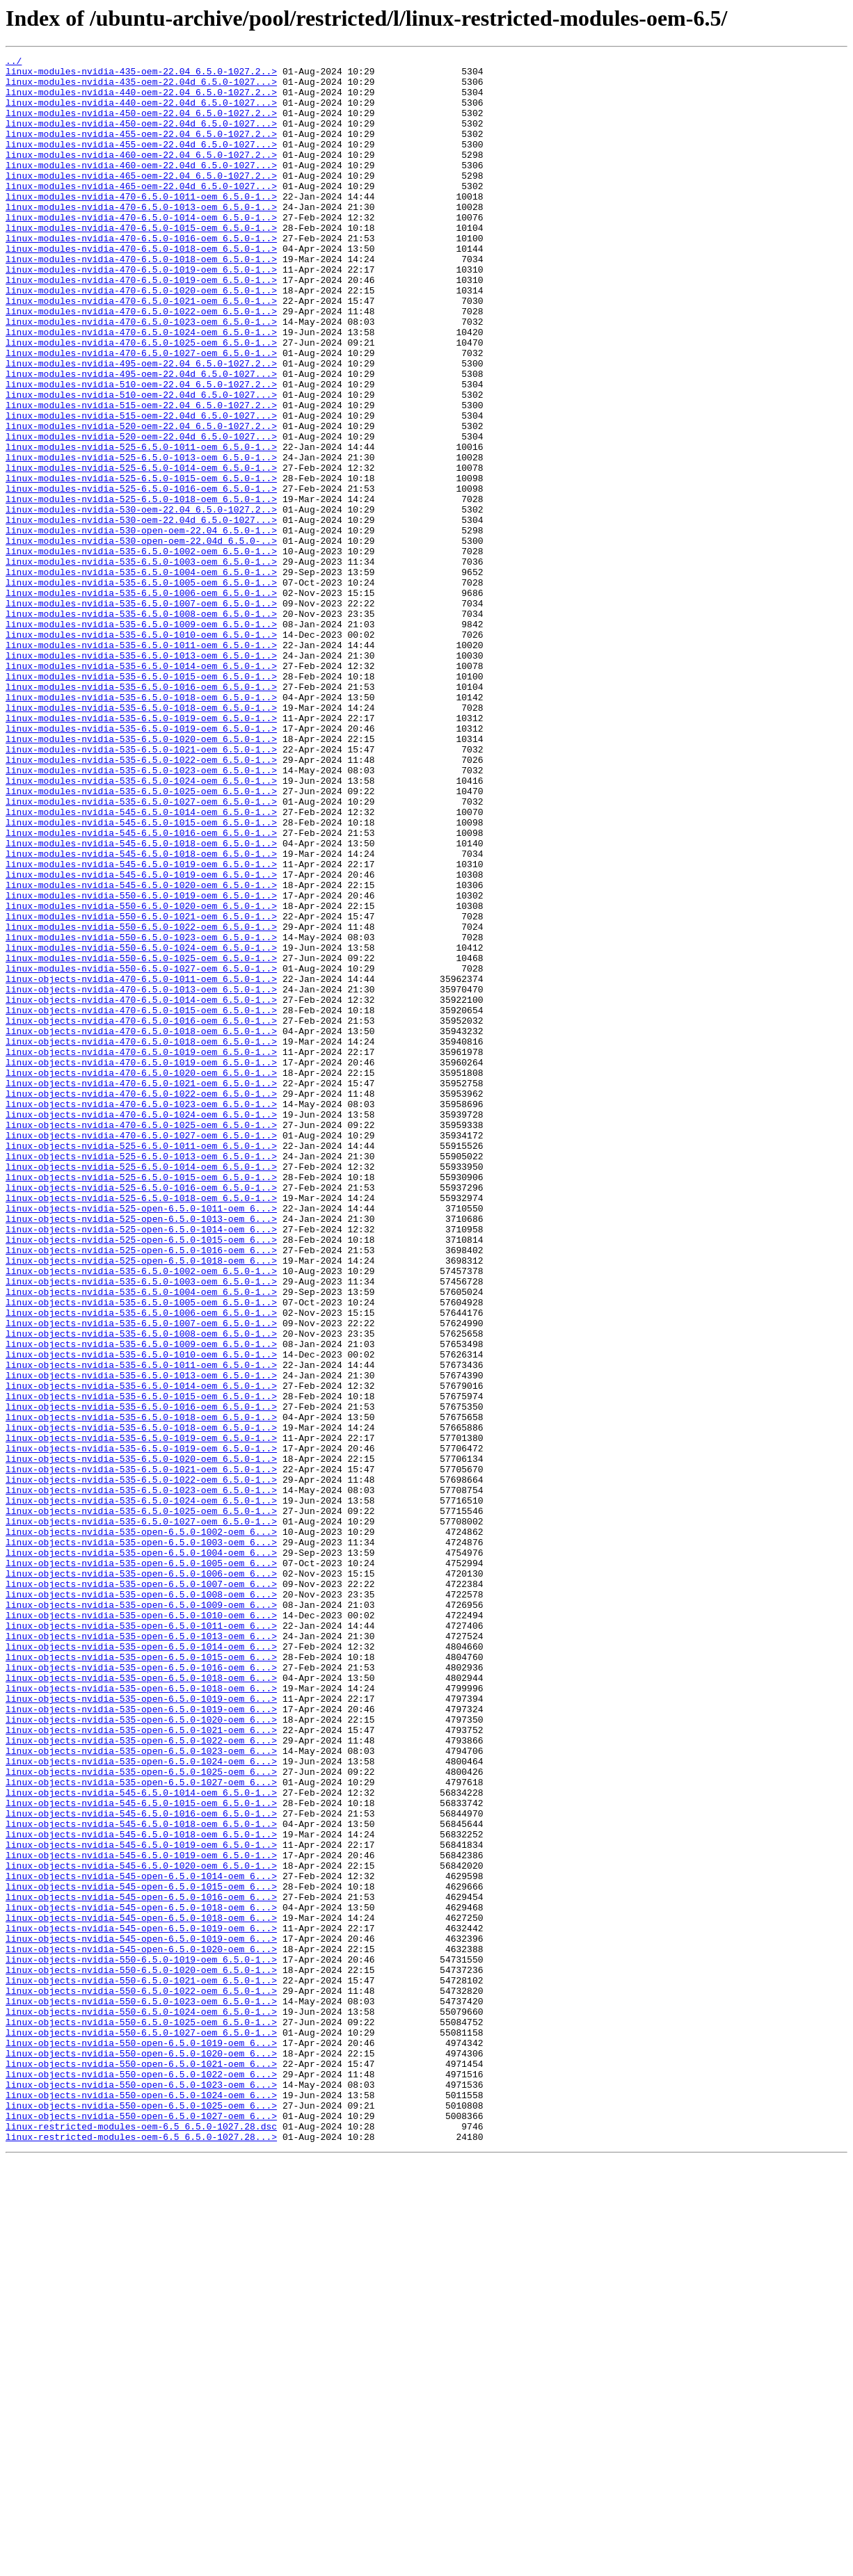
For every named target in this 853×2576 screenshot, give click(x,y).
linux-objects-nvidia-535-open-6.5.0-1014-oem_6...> (141, 1965)
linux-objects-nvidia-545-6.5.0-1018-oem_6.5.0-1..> (141, 2178)
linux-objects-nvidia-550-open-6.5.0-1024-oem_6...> (141, 2503)
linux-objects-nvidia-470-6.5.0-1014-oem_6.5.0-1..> (141, 1189)
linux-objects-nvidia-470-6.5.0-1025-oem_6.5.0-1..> (141, 1339)
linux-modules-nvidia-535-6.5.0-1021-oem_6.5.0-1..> (141, 889)
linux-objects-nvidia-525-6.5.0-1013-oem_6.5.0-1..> (141, 1377)
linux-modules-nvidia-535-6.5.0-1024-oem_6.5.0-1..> (141, 926)
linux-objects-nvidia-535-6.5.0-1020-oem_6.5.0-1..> (141, 1740)
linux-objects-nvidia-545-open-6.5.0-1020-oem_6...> (141, 2328)
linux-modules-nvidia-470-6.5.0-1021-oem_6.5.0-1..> (141, 350)
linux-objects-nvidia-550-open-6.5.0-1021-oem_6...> (141, 2466)
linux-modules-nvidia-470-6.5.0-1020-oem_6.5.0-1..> (141, 338)
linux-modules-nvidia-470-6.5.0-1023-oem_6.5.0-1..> (141, 375)
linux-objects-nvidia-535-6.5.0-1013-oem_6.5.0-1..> (141, 1640)
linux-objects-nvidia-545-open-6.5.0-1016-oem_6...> (141, 2266)
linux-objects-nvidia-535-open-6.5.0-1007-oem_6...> (141, 1890)
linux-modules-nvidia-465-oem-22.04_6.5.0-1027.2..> (141, 200)
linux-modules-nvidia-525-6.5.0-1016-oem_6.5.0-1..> (141, 576)
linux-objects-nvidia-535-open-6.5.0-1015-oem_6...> (141, 1978)
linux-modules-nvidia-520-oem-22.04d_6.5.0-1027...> (141, 513)
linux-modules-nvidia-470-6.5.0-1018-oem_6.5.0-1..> (141, 288)
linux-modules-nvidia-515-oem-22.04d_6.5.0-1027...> (141, 488)
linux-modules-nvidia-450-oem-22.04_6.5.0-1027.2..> (141, 125)
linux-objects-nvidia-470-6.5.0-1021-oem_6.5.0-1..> (141, 1289)
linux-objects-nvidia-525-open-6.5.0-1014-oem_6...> (141, 1464)
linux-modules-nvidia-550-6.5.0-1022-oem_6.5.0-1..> (141, 1101)
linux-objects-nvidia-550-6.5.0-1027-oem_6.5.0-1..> (141, 2428)
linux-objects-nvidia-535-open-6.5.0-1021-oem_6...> (141, 2065)
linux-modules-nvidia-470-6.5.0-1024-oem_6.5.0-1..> (141, 388)
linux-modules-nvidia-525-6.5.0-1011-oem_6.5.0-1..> (141, 526)
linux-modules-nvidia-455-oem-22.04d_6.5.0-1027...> (141, 162)
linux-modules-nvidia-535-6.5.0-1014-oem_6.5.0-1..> (141, 788)
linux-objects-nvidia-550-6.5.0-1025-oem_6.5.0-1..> (141, 2416)
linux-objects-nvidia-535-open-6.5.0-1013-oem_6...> (141, 1953)
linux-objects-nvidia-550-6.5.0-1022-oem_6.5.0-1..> (141, 2378)
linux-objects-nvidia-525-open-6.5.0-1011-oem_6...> (141, 1439)
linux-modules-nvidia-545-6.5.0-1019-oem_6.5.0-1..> (141, 1026)
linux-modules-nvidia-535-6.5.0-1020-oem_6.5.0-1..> (141, 876)
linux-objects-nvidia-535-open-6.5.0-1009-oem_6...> (141, 1915)
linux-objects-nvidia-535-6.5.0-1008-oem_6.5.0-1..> (141, 1590)
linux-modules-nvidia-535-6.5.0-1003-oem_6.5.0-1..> (141, 663)
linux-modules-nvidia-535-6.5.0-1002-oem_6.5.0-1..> (141, 651)
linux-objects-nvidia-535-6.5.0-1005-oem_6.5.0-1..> (141, 1552)
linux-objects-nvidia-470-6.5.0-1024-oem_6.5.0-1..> (141, 1327)
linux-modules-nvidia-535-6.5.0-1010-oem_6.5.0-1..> (141, 751)
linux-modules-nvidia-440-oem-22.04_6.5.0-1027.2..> (141, 100)
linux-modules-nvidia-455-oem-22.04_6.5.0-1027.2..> (141, 150)
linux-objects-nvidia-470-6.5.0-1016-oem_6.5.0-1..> (141, 1214)
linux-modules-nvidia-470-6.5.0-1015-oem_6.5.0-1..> (141, 263)
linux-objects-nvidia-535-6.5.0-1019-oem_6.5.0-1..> (141, 1715)
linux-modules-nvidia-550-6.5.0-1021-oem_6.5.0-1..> (141, 1089)
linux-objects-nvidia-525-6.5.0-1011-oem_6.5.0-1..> (141, 1364)
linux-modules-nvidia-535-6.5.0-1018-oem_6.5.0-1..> (141, 826)
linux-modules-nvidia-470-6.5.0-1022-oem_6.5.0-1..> (141, 363)
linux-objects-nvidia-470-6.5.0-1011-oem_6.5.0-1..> (141, 1164)
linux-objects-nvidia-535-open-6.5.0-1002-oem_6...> (141, 1827)
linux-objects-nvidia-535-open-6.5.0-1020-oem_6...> (141, 2053)
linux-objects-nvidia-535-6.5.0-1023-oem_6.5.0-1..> (141, 1777)
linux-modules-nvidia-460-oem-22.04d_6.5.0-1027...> (141, 188)
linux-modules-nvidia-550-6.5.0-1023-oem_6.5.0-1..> (141, 1114)
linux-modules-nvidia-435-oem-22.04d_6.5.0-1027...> (141, 87)
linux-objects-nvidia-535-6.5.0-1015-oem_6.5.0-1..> (141, 1665)
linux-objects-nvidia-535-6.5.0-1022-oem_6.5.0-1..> (141, 1765)
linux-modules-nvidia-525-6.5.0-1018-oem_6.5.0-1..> (141, 588)
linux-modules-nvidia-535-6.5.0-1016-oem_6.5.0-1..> (141, 813)
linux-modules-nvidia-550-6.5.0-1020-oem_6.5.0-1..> (141, 1076)
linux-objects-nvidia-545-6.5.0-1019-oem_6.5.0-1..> (141, 2203)
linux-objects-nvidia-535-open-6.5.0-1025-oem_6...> (141, 2115)
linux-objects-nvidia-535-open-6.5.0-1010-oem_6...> (141, 1928)
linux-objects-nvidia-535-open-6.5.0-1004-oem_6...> (141, 1852)
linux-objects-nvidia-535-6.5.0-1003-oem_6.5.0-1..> (141, 1527)
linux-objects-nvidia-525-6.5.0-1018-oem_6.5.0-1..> (141, 1427)
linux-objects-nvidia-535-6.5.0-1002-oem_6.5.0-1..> (141, 1514)
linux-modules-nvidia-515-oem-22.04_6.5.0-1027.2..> (141, 475)
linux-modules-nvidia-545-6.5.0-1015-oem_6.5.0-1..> (141, 976)
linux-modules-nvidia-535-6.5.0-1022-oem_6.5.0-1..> (141, 901)
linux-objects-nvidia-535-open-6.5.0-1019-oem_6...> (141, 2028)
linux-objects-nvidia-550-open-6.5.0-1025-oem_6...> (141, 2516)
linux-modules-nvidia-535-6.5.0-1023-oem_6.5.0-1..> (141, 914)
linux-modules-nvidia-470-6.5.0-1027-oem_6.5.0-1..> (141, 413)
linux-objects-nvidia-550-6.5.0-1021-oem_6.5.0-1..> (141, 2366)
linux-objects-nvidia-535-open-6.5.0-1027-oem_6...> (141, 2128)
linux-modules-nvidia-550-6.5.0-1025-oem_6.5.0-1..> (141, 1139)
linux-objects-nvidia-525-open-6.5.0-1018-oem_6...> (141, 1502)
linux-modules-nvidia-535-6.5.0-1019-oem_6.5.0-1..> (141, 851)
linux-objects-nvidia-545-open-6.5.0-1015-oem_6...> (141, 2253)
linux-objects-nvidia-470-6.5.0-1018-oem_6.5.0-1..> (141, 1227)
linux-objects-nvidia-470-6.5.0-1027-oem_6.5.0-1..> (141, 1352)
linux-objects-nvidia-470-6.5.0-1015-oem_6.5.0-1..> (141, 1202)
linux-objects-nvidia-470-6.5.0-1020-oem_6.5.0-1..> (141, 1277)
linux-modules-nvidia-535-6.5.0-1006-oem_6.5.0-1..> (141, 701)
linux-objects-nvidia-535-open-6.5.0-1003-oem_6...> (141, 1840)
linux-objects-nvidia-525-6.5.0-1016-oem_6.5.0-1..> (141, 1414)
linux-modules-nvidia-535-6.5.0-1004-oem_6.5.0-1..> (141, 676)
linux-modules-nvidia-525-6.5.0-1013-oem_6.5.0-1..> (141, 538)
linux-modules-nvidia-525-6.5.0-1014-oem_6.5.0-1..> (141, 551)
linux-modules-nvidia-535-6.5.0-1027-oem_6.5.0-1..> (141, 951)
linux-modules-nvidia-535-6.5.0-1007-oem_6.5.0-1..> (141, 713)
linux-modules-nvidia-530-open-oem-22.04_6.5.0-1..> (141, 626)
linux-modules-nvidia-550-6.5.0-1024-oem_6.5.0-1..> (141, 1126)
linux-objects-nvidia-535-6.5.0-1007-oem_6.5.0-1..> (141, 1577)
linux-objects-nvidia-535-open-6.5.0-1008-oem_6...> (141, 1903)
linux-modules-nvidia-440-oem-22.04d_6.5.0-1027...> (141, 112)
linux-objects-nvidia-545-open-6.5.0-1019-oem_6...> (141, 2303)
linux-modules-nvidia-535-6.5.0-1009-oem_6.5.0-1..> (141, 738)
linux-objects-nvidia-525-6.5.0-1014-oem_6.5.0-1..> (141, 1389)
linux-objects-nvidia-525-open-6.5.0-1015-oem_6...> (141, 1477)
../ (14, 62)
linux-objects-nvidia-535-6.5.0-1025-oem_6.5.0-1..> (141, 1802)
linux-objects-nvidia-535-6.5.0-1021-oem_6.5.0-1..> (141, 1752)
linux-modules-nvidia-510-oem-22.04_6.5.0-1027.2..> (141, 450)
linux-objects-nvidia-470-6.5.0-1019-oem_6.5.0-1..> (141, 1252)
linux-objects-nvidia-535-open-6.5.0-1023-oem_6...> (141, 2090)
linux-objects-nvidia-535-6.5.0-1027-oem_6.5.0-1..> (141, 1815)
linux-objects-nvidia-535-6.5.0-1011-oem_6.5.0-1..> (141, 1627)
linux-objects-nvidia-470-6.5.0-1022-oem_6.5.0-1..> (141, 1302)
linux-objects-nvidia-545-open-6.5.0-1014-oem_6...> (141, 2241)
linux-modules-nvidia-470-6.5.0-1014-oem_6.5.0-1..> (141, 250)
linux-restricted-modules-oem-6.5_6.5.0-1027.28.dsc (141, 2541)
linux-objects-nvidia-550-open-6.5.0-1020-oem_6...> (141, 2453)
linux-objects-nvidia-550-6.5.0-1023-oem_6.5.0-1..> (141, 2391)
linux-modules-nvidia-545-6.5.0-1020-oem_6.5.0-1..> (141, 1051)
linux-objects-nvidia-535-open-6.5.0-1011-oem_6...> (141, 1940)
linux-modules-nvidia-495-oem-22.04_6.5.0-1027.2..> (141, 425)
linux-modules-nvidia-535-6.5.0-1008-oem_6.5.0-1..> (141, 726)
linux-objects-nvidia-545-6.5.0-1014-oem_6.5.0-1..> (141, 2140)
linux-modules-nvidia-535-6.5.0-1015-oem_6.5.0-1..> (141, 801)
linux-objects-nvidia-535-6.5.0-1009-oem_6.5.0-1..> (141, 1602)
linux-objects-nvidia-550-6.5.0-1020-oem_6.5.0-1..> (141, 2353)
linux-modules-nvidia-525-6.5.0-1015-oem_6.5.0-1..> (141, 563)
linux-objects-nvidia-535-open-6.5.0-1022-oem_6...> (141, 2078)
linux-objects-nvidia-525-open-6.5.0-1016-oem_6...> (141, 1489)
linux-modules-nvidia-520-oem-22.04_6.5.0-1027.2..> (141, 500)
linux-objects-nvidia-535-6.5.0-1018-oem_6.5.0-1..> (141, 1690)
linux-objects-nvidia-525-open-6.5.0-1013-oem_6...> (141, 1452)
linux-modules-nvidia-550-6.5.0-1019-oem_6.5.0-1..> (141, 1064)
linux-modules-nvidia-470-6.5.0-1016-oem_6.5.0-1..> (141, 275)
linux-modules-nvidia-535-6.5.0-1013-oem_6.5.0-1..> (141, 776)
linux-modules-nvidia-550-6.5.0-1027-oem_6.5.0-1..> (141, 1151)
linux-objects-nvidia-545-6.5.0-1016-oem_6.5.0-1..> (141, 2165)
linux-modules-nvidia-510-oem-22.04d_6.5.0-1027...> (141, 463)
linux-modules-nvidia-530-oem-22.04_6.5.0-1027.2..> (141, 601)
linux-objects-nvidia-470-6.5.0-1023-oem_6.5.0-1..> (141, 1314)
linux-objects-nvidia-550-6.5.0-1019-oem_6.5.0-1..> (141, 2341)
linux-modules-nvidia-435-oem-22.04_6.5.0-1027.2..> (141, 75)
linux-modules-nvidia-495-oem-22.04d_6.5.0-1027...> (141, 438)
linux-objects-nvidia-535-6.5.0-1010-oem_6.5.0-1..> (141, 1615)
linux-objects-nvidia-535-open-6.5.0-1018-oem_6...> (141, 2003)
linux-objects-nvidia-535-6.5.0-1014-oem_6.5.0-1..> (141, 1652)
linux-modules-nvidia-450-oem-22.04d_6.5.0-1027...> (141, 137)
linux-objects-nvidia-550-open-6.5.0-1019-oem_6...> (141, 2441)
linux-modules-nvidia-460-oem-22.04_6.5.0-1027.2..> (141, 175)
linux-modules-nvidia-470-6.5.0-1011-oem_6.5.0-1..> (141, 225)
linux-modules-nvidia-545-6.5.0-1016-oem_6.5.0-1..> (141, 989)
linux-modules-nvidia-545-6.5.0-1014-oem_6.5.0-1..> (141, 964)
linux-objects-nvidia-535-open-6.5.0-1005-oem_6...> (141, 1865)
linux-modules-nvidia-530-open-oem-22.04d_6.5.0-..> (141, 638)
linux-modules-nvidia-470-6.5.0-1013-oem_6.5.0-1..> (141, 238)
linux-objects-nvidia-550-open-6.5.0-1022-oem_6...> (141, 2478)
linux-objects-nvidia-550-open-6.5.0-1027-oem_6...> (141, 2528)
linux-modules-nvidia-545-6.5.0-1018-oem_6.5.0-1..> (141, 1001)
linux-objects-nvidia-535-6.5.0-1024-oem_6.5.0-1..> (141, 1790)
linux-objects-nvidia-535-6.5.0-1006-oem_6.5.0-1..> (141, 1565)
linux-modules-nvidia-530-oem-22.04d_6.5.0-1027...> (141, 613)
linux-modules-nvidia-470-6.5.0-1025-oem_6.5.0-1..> (141, 400)
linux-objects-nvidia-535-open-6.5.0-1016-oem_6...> (141, 1990)
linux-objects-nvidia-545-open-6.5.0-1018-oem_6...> (141, 2278)
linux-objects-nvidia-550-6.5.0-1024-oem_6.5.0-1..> (141, 2403)
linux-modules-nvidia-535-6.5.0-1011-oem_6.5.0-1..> (141, 763)
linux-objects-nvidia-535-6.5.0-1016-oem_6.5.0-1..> (141, 1677)
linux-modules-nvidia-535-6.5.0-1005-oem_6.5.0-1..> (141, 688)
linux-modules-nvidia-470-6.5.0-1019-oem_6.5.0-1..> (141, 313)
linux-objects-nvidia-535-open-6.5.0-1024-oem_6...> (141, 2103)
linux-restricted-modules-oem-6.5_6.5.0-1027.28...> (141, 2553)
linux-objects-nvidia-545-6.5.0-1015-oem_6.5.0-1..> (141, 2153)
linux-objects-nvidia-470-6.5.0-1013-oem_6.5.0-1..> (141, 1176)
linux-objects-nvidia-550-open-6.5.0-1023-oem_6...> (141, 2491)
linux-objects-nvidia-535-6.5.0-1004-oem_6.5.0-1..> (141, 1539)
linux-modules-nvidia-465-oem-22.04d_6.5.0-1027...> (141, 213)
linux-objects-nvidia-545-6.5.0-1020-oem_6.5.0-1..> (141, 2228)
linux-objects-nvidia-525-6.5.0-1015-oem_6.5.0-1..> (141, 1402)
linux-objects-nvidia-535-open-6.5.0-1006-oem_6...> (141, 1877)
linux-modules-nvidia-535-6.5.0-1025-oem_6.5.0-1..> (141, 939)
